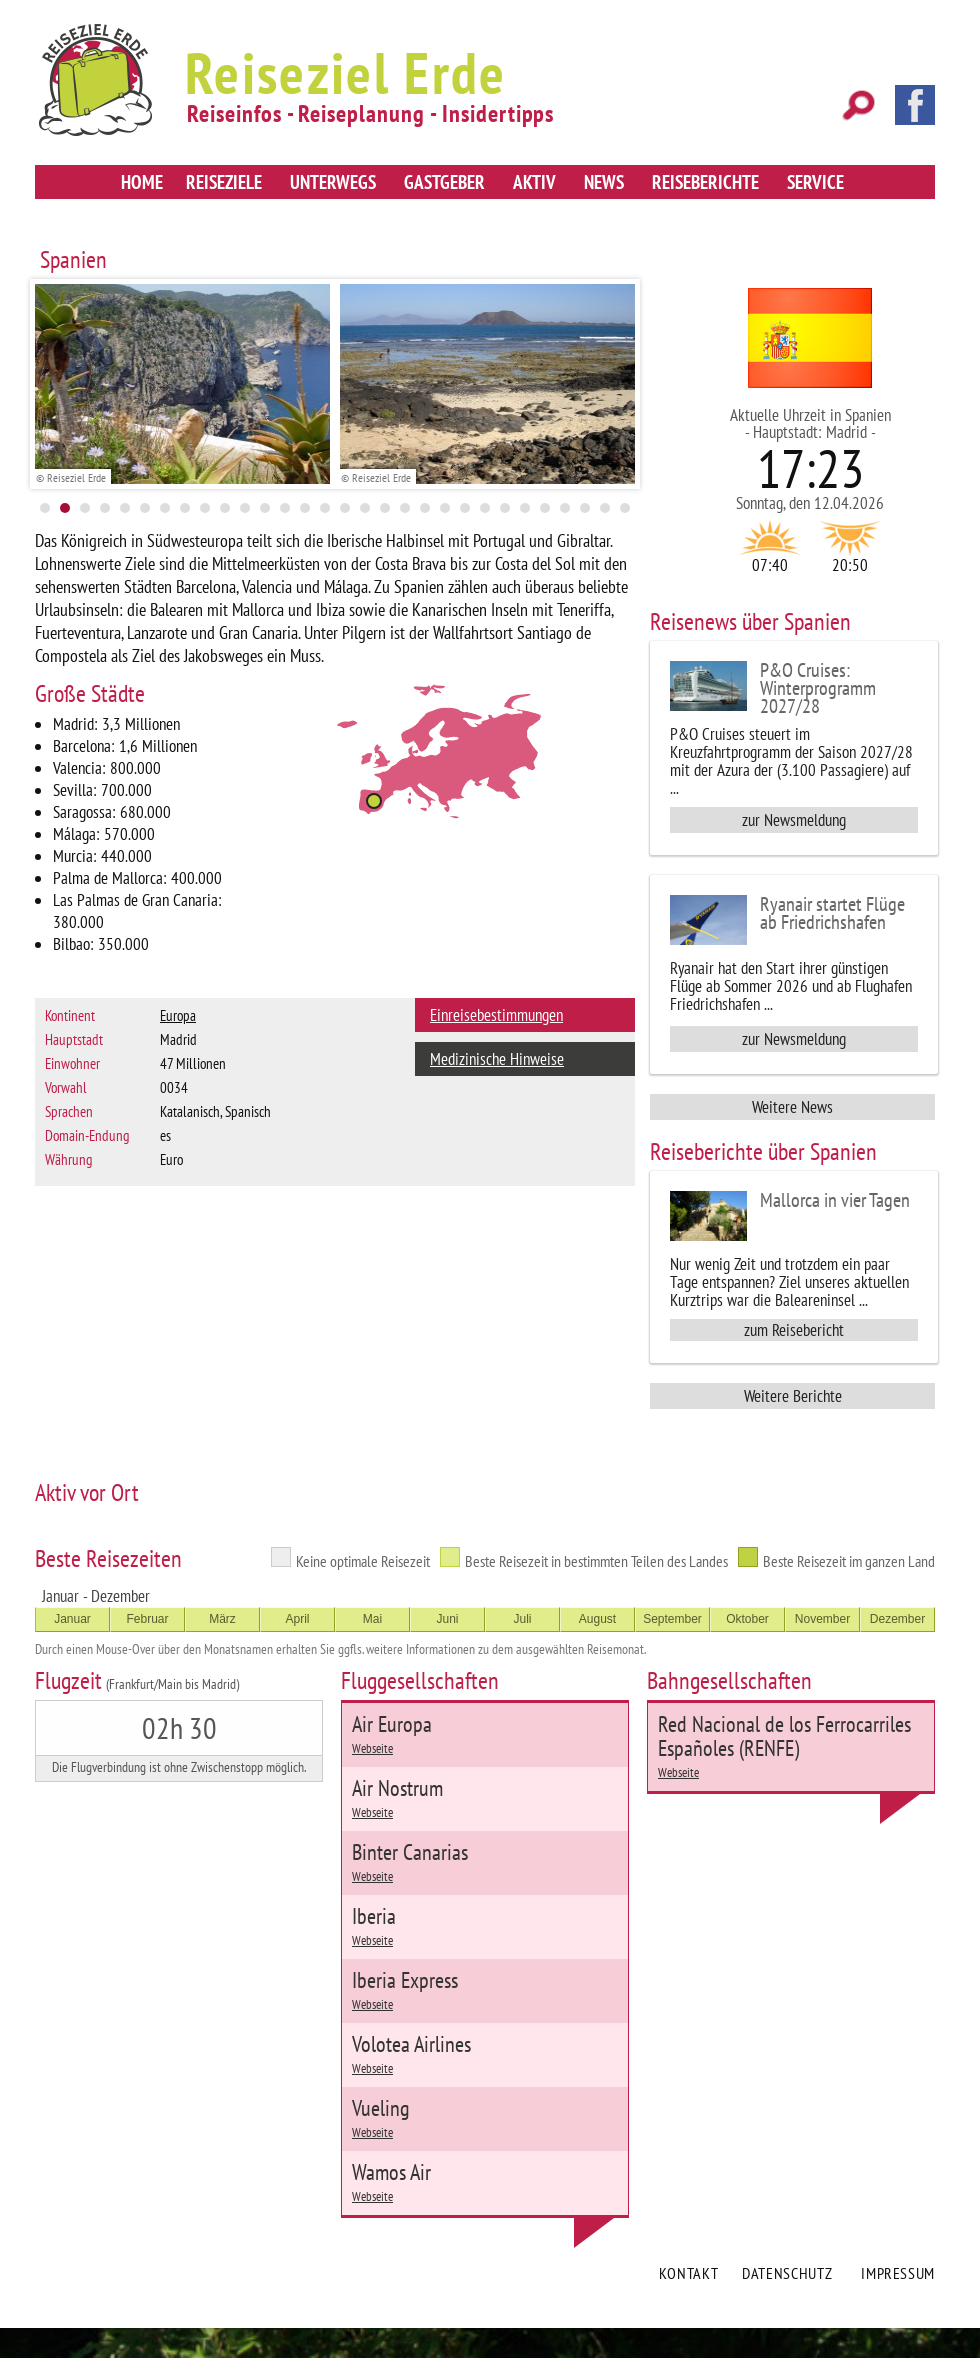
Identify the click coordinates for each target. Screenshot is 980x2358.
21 (445, 508)
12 (265, 508)
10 (225, 508)
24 (505, 508)
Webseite (372, 1748)
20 (425, 508)
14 (305, 508)
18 (385, 508)
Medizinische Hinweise (497, 1059)
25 (525, 508)
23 (485, 508)
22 (465, 508)
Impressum (898, 2273)
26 (545, 508)
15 (325, 508)
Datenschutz (787, 2273)
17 (365, 508)
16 (345, 508)
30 (625, 508)
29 (605, 508)
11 (245, 508)
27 (565, 508)
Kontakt (688, 2273)
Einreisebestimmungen (496, 1015)
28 (585, 508)
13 (285, 508)
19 (405, 508)
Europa (178, 1016)
